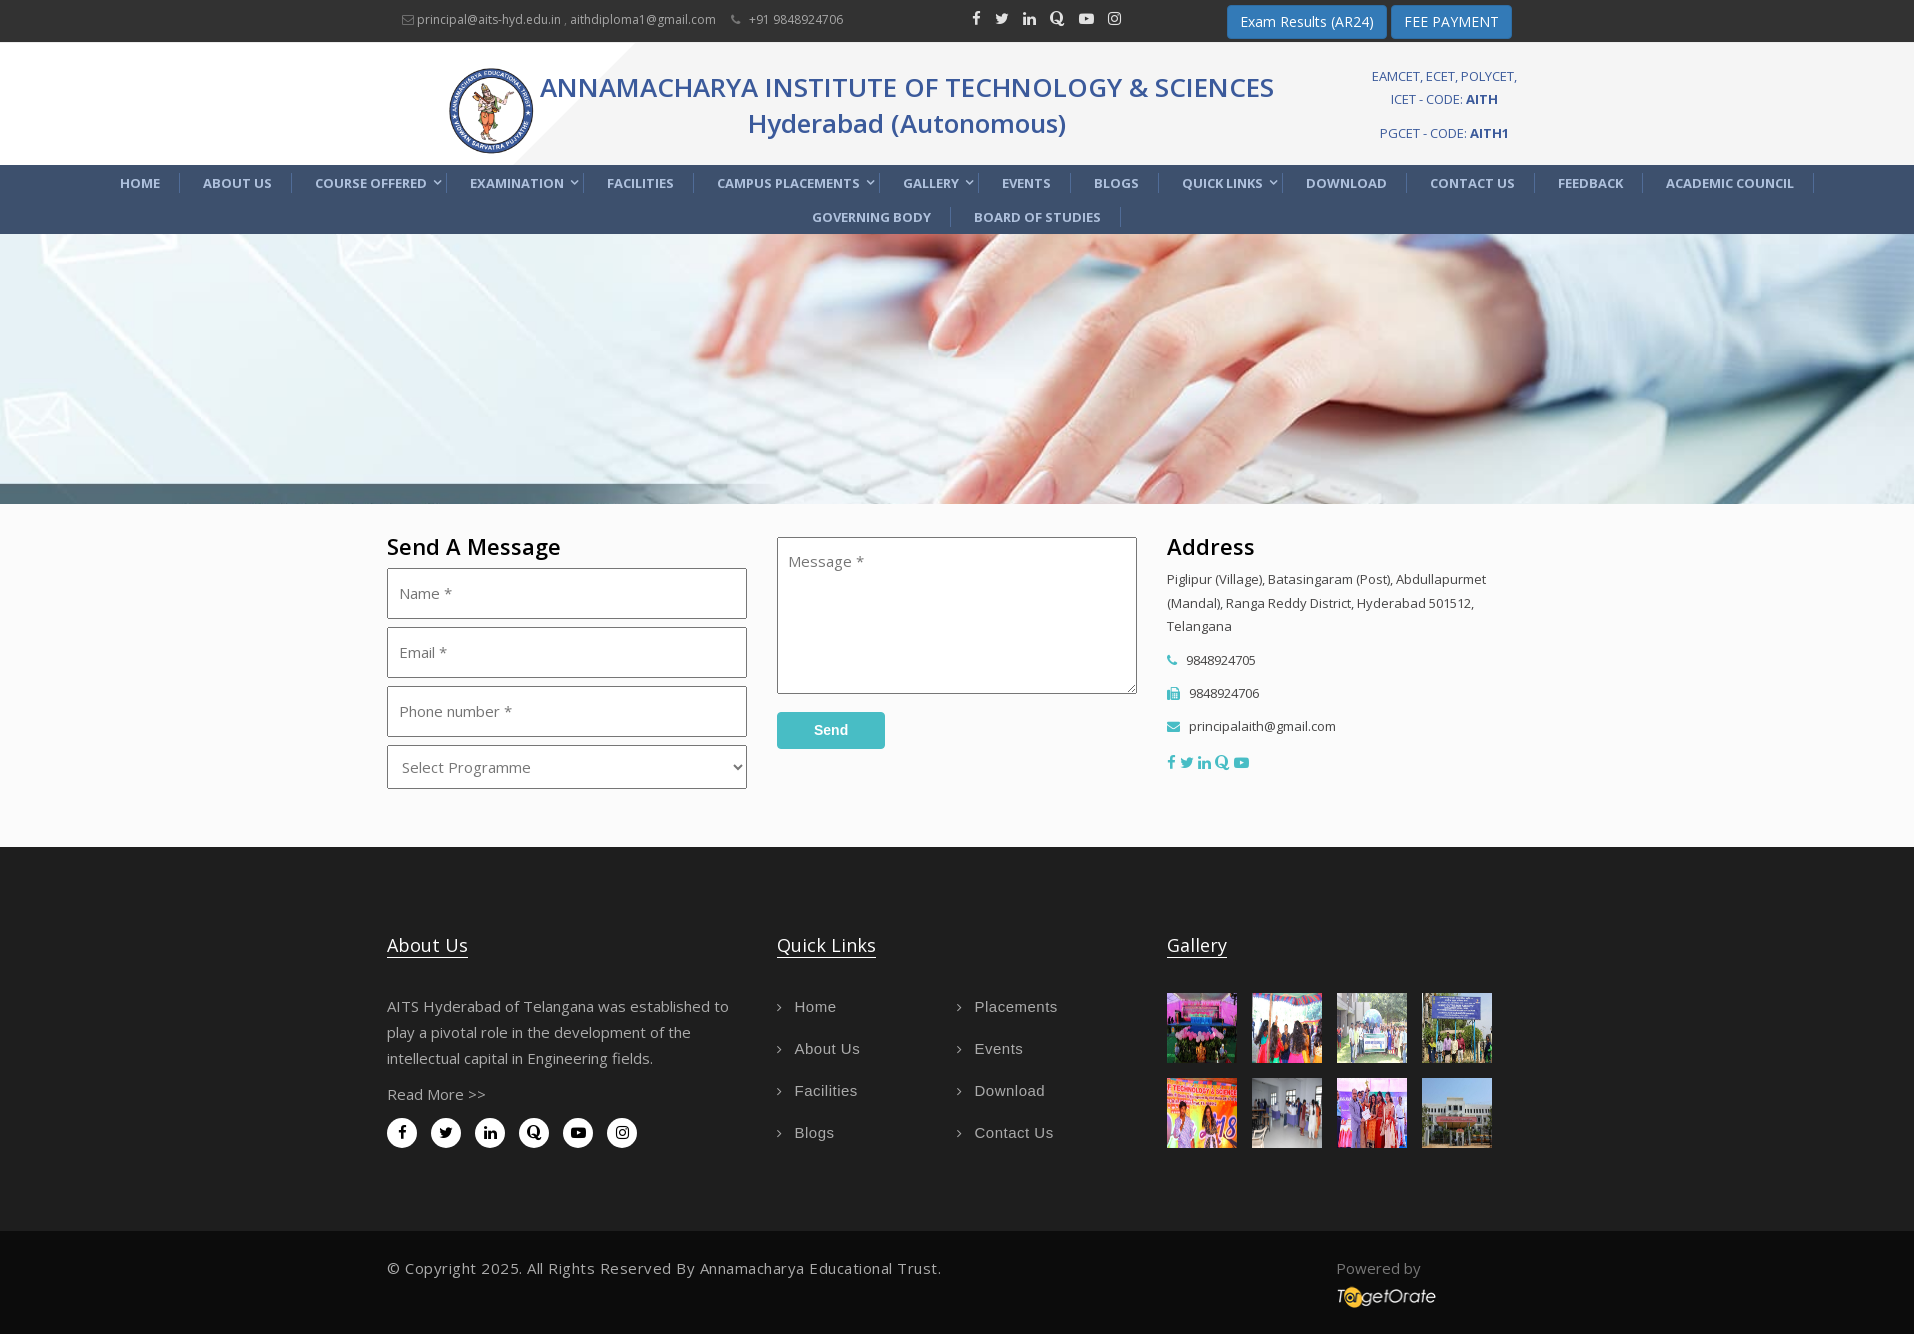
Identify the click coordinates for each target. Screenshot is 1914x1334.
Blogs (1116, 183)
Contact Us (1472, 183)
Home (140, 183)
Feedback (1590, 183)
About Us (237, 183)
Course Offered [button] (371, 183)
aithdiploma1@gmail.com (643, 19)
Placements (1007, 1006)
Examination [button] (517, 183)
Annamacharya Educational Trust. (821, 1268)
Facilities (640, 183)
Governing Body (871, 217)
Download (1346, 183)
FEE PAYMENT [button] (1451, 21)
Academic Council (1730, 183)
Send (831, 730)
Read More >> (436, 1094)
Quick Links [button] (1222, 183)
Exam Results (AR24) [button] (1307, 21)
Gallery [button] (931, 183)
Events (1026, 183)
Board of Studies (1037, 217)
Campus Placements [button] (788, 183)
